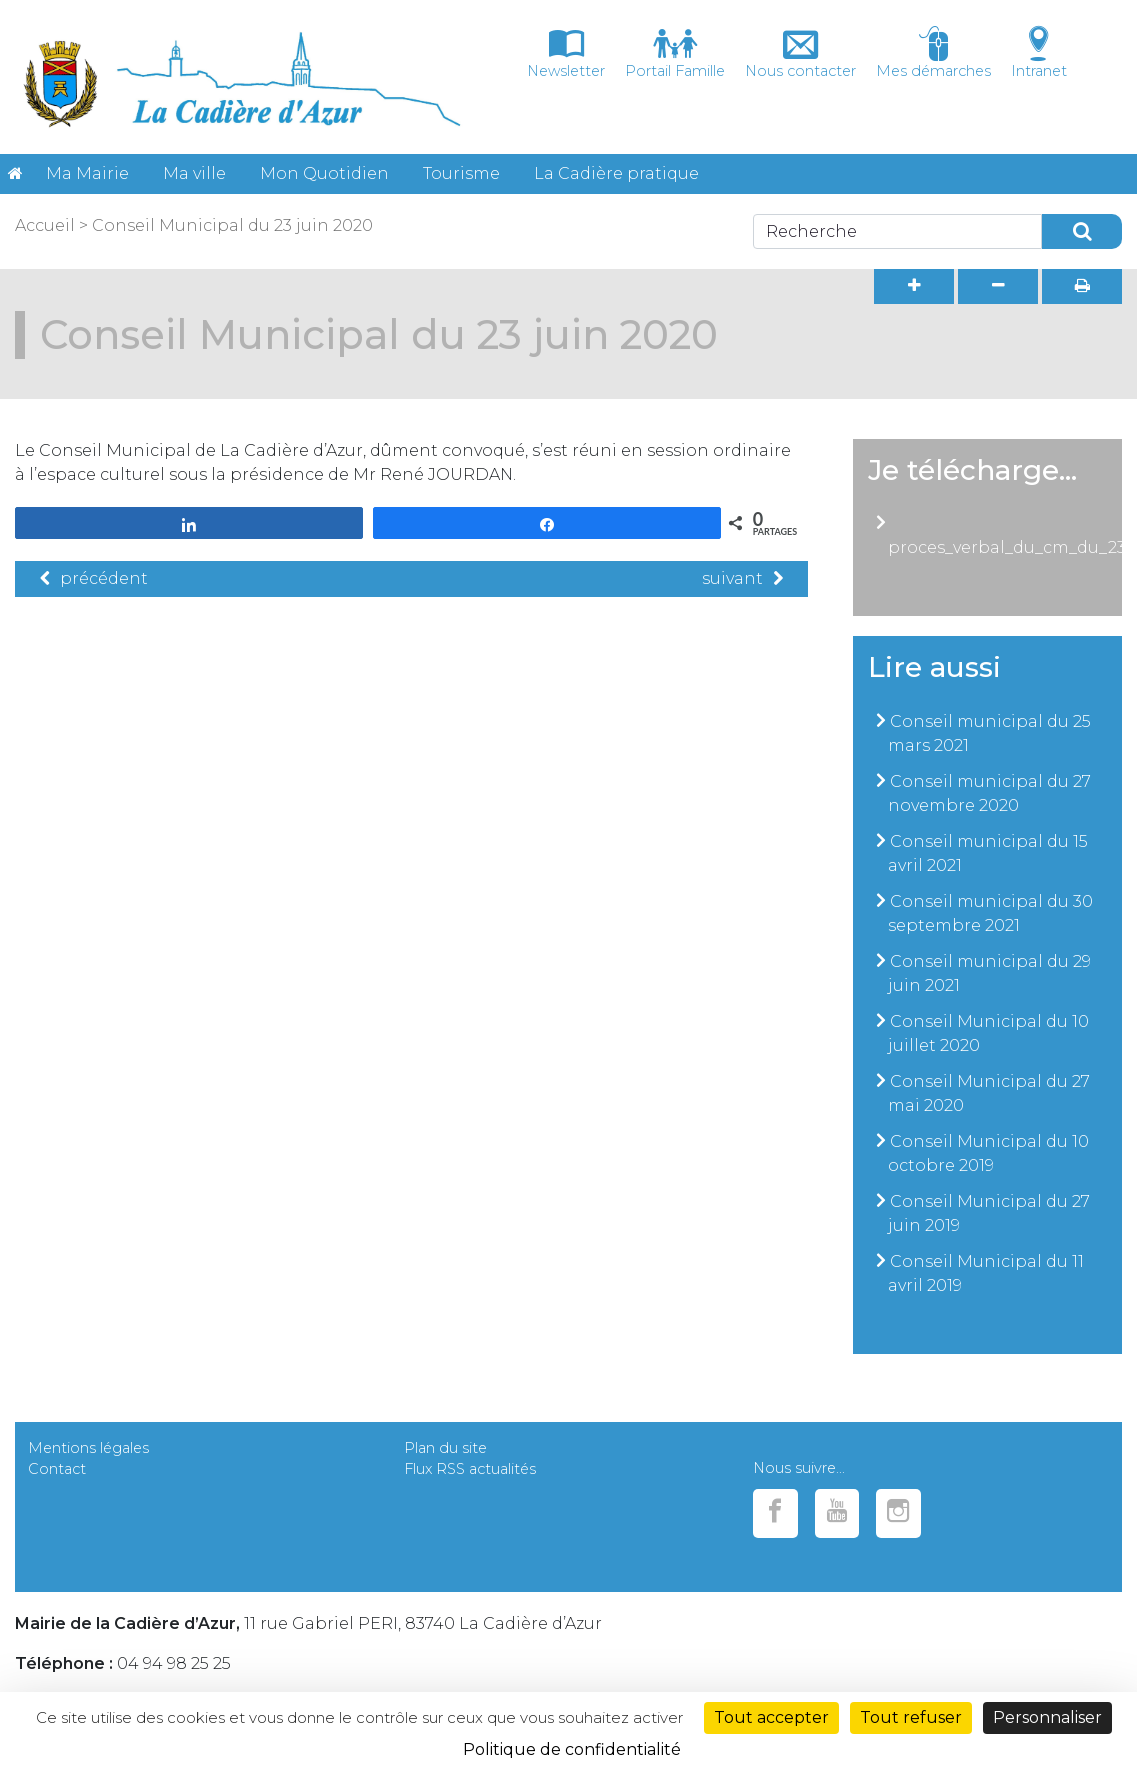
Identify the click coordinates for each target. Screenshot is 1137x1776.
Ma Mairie (87, 173)
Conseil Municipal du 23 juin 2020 (232, 225)
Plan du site (445, 1448)
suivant (742, 578)
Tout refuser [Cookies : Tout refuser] (911, 1717)
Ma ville (194, 173)
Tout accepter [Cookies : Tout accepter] (771, 1717)
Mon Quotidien (324, 173)
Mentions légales (88, 1448)
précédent (94, 578)
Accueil (45, 225)
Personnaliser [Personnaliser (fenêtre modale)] (1047, 1717)
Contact (57, 1469)
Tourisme (461, 173)
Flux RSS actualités (470, 1469)
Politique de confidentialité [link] (572, 1749)
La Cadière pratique (616, 173)
